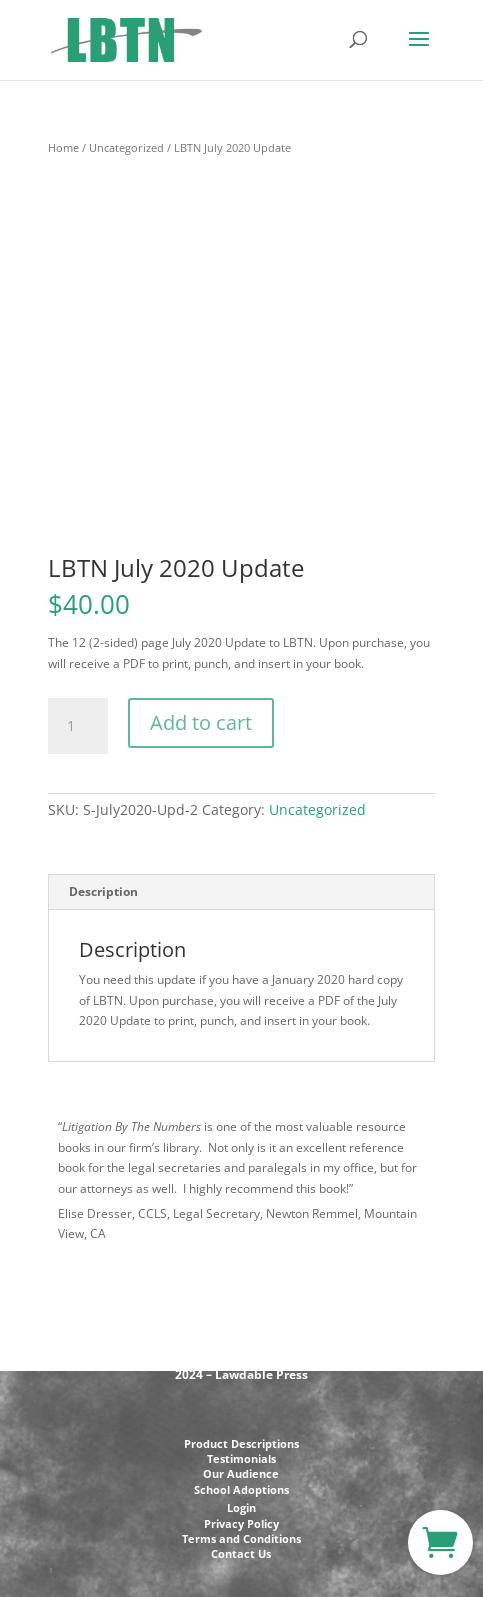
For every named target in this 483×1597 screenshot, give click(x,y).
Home (63, 147)
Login (241, 1507)
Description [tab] (103, 891)
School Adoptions (241, 1489)
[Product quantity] (78, 726)
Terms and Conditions (241, 1538)
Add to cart (201, 722)
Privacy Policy (241, 1523)
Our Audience (241, 1473)
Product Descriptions (241, 1443)
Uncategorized (126, 147)
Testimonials (241, 1458)
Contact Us (241, 1553)
